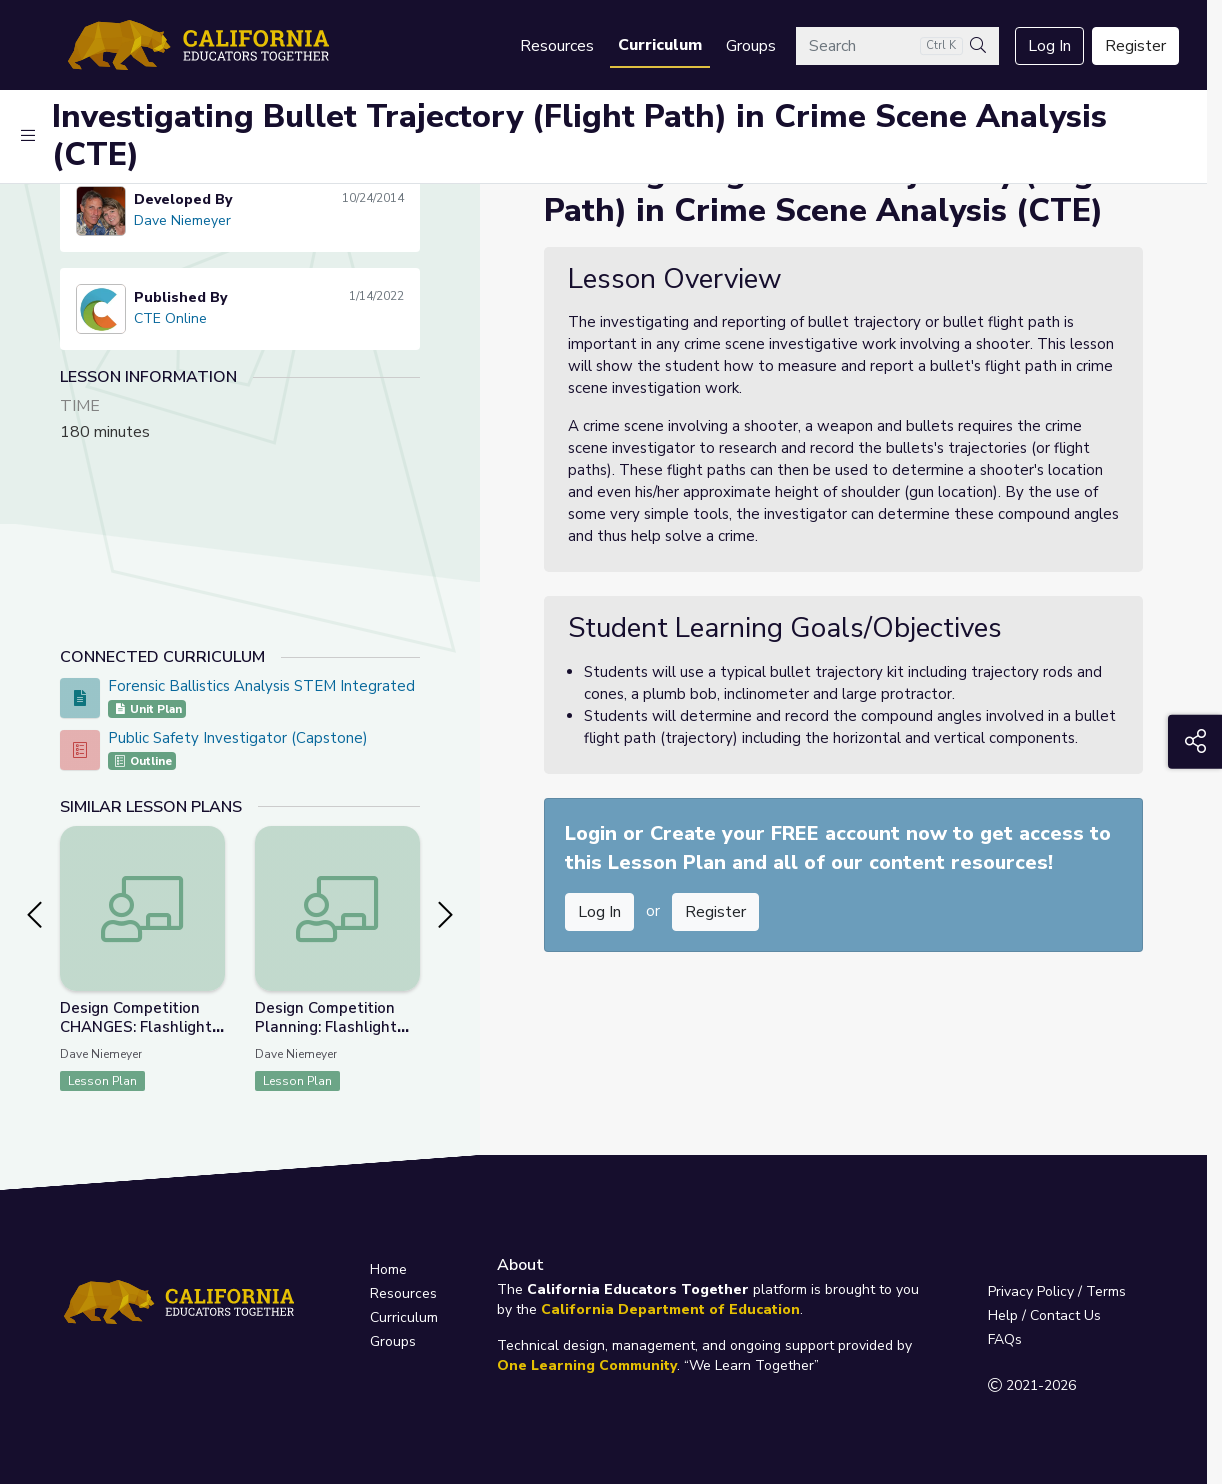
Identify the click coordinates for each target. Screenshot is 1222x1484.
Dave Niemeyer (182, 220)
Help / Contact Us (1044, 1315)
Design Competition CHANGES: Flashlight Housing (136, 1027)
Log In (1049, 46)
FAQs (1005, 1339)
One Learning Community (587, 1365)
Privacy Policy (1031, 1291)
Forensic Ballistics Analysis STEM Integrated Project (288, 686)
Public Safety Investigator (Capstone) (238, 738)
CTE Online (170, 318)
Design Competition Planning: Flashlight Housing (326, 1027)
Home (388, 1269)
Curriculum (660, 45)
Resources (557, 46)
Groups (751, 46)
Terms (1106, 1291)
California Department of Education (670, 1309)
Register (1135, 46)
